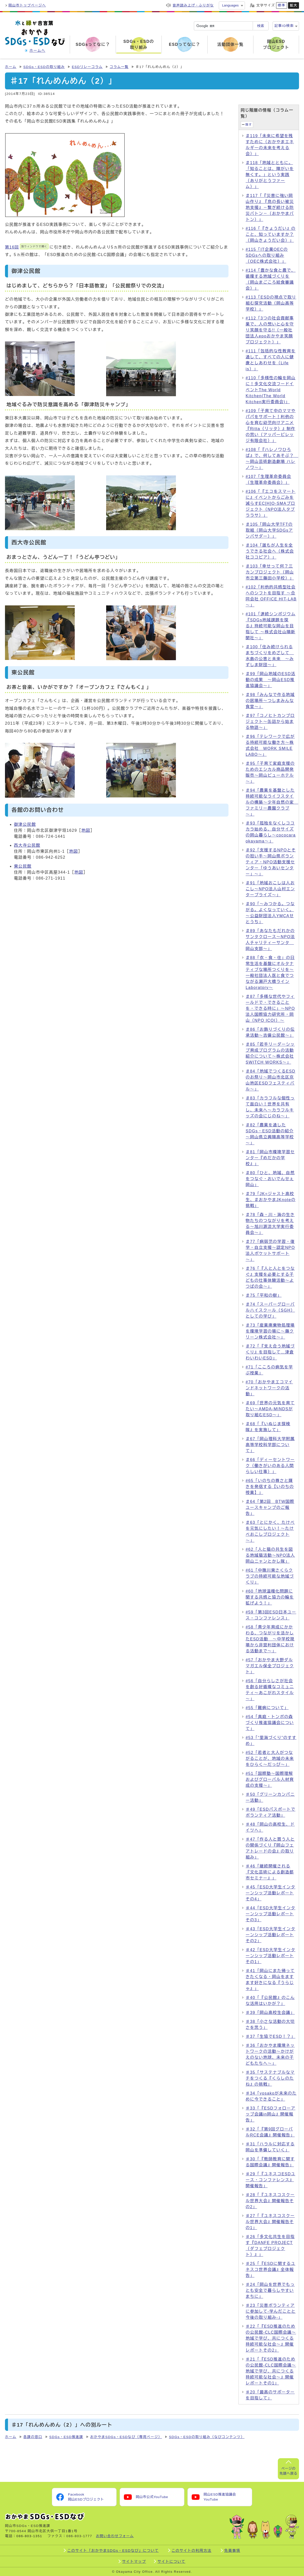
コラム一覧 (119, 67)
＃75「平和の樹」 (264, 1295)
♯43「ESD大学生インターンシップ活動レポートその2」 (271, 1935)
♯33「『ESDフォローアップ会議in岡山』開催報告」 (271, 2114)
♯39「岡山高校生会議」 (270, 2012)
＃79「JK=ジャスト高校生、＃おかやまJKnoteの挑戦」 (271, 1200)
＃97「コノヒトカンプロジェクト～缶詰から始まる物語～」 (270, 721)
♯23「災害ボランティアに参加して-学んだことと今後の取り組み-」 (271, 2311)
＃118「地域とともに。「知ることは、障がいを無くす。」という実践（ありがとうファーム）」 (270, 175)
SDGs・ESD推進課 (66, 2437)
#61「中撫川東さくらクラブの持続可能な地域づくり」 (270, 1576)
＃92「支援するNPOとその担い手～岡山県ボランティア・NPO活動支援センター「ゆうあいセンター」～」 (271, 862)
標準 (281, 5)
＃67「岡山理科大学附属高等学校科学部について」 (270, 1445)
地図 (85, 830)
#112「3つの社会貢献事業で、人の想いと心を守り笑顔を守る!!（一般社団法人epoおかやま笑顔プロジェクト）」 (270, 330)
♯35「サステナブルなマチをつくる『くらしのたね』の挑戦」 (270, 2078)
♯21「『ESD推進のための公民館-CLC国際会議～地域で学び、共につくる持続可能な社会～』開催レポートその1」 (271, 2371)
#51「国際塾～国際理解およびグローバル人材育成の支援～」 (270, 1779)
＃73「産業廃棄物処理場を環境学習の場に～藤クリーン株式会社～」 (270, 1331)
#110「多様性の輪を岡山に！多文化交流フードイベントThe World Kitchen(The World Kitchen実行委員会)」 (271, 390)
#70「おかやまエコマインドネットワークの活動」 (269, 1388)
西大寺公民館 (27, 845)
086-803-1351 (29, 2536)
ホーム (10, 67)
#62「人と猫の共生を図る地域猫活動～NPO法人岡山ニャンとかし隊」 (270, 1555)
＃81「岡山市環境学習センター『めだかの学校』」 (270, 1158)
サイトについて (171, 2562)
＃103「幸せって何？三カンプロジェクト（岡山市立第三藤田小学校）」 (270, 572)
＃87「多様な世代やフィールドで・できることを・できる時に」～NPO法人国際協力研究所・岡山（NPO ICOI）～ (270, 1008)
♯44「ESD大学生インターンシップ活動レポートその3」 (271, 1914)
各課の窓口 (32, 2437)
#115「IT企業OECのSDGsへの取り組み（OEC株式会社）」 (267, 255)
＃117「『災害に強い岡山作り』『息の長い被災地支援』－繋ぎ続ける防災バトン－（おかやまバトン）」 (270, 207)
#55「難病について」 (267, 1708)
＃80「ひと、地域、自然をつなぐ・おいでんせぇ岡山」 (270, 1179)
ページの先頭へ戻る (288, 2471)
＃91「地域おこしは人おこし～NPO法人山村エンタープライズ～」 (270, 889)
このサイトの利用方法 (192, 2551)
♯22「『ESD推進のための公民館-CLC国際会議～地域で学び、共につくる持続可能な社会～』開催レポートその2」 (271, 2338)
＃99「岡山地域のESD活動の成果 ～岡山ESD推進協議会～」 (271, 680)
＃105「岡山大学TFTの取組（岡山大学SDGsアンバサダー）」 (269, 530)
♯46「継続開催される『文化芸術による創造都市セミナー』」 (270, 1872)
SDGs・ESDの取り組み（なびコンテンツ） (206, 2437)
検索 (260, 26)
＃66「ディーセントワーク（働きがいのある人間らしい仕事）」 (270, 1466)
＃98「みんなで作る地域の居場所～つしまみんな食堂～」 (270, 701)
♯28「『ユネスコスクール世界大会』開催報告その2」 (270, 2201)
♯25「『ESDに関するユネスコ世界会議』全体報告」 (271, 2269)
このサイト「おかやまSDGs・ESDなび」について (113, 2551)
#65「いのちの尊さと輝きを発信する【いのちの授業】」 (270, 1487)
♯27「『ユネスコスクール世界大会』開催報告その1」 (270, 2222)
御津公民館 (25, 824)
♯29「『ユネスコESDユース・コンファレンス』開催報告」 (271, 2180)
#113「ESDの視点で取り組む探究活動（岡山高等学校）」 (271, 303)
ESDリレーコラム (87, 67)
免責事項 (232, 2551)
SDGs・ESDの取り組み (44, 67)
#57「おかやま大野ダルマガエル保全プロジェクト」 (270, 1666)
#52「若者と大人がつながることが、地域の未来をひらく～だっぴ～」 (270, 1758)
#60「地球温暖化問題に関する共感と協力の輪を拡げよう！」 (270, 1597)
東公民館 (22, 866)
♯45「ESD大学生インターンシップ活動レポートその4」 (271, 1893)
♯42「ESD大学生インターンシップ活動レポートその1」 (271, 1956)
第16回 (27, 247)
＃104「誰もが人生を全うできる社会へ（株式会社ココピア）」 (270, 551)
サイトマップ (134, 2562)
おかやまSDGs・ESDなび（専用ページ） (126, 2437)
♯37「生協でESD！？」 (271, 2036)
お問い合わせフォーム (115, 2536)
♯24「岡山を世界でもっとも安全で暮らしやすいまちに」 (270, 2290)
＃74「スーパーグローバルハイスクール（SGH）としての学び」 (270, 1310)
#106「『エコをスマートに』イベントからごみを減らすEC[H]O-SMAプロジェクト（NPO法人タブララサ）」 (271, 503)
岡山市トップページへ (27, 5)
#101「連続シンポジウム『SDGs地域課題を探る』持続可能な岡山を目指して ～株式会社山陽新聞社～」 (271, 626)
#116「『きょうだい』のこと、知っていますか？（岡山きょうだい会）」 (271, 234)
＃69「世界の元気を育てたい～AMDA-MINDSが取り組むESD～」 (270, 1409)
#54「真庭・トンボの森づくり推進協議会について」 (270, 1723)
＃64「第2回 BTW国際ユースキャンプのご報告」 (270, 1507)
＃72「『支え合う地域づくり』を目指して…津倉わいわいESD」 (270, 1352)
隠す (248, 124)
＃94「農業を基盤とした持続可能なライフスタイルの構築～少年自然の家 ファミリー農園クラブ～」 (272, 802)
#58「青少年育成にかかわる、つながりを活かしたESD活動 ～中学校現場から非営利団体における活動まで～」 (270, 1639)
